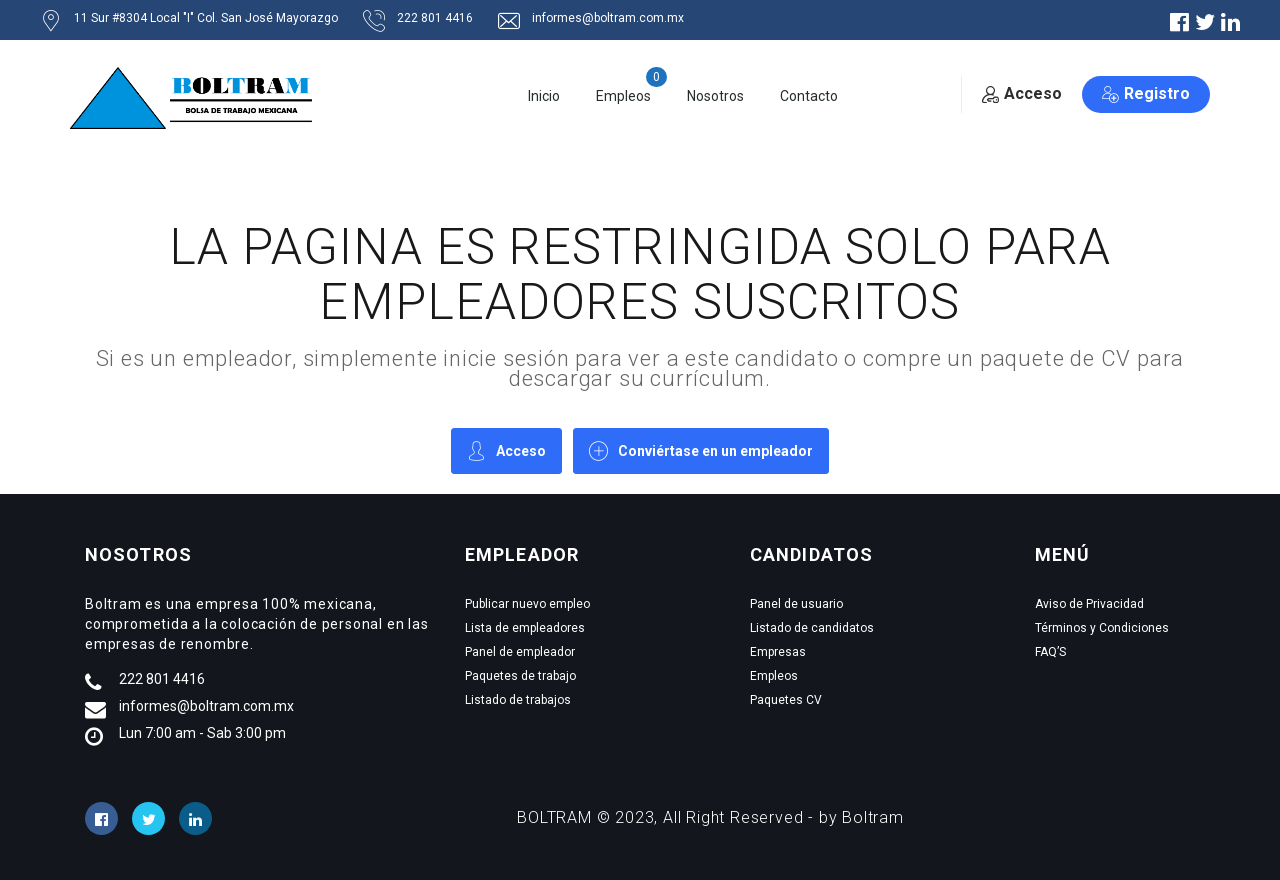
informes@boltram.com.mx (206, 706)
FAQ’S (1050, 652)
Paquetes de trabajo (520, 676)
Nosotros (715, 96)
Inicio (544, 96)
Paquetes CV (786, 700)
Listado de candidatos (812, 628)
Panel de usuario (796, 604)
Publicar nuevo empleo (527, 604)
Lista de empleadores (525, 628)
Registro (1146, 93)
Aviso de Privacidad (1089, 604)
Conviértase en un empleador (701, 450)
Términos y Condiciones (1102, 628)
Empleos (623, 96)
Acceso (1022, 93)
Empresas (778, 652)
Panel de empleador (520, 652)
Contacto (809, 96)
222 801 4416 (162, 679)
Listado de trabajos (518, 700)
